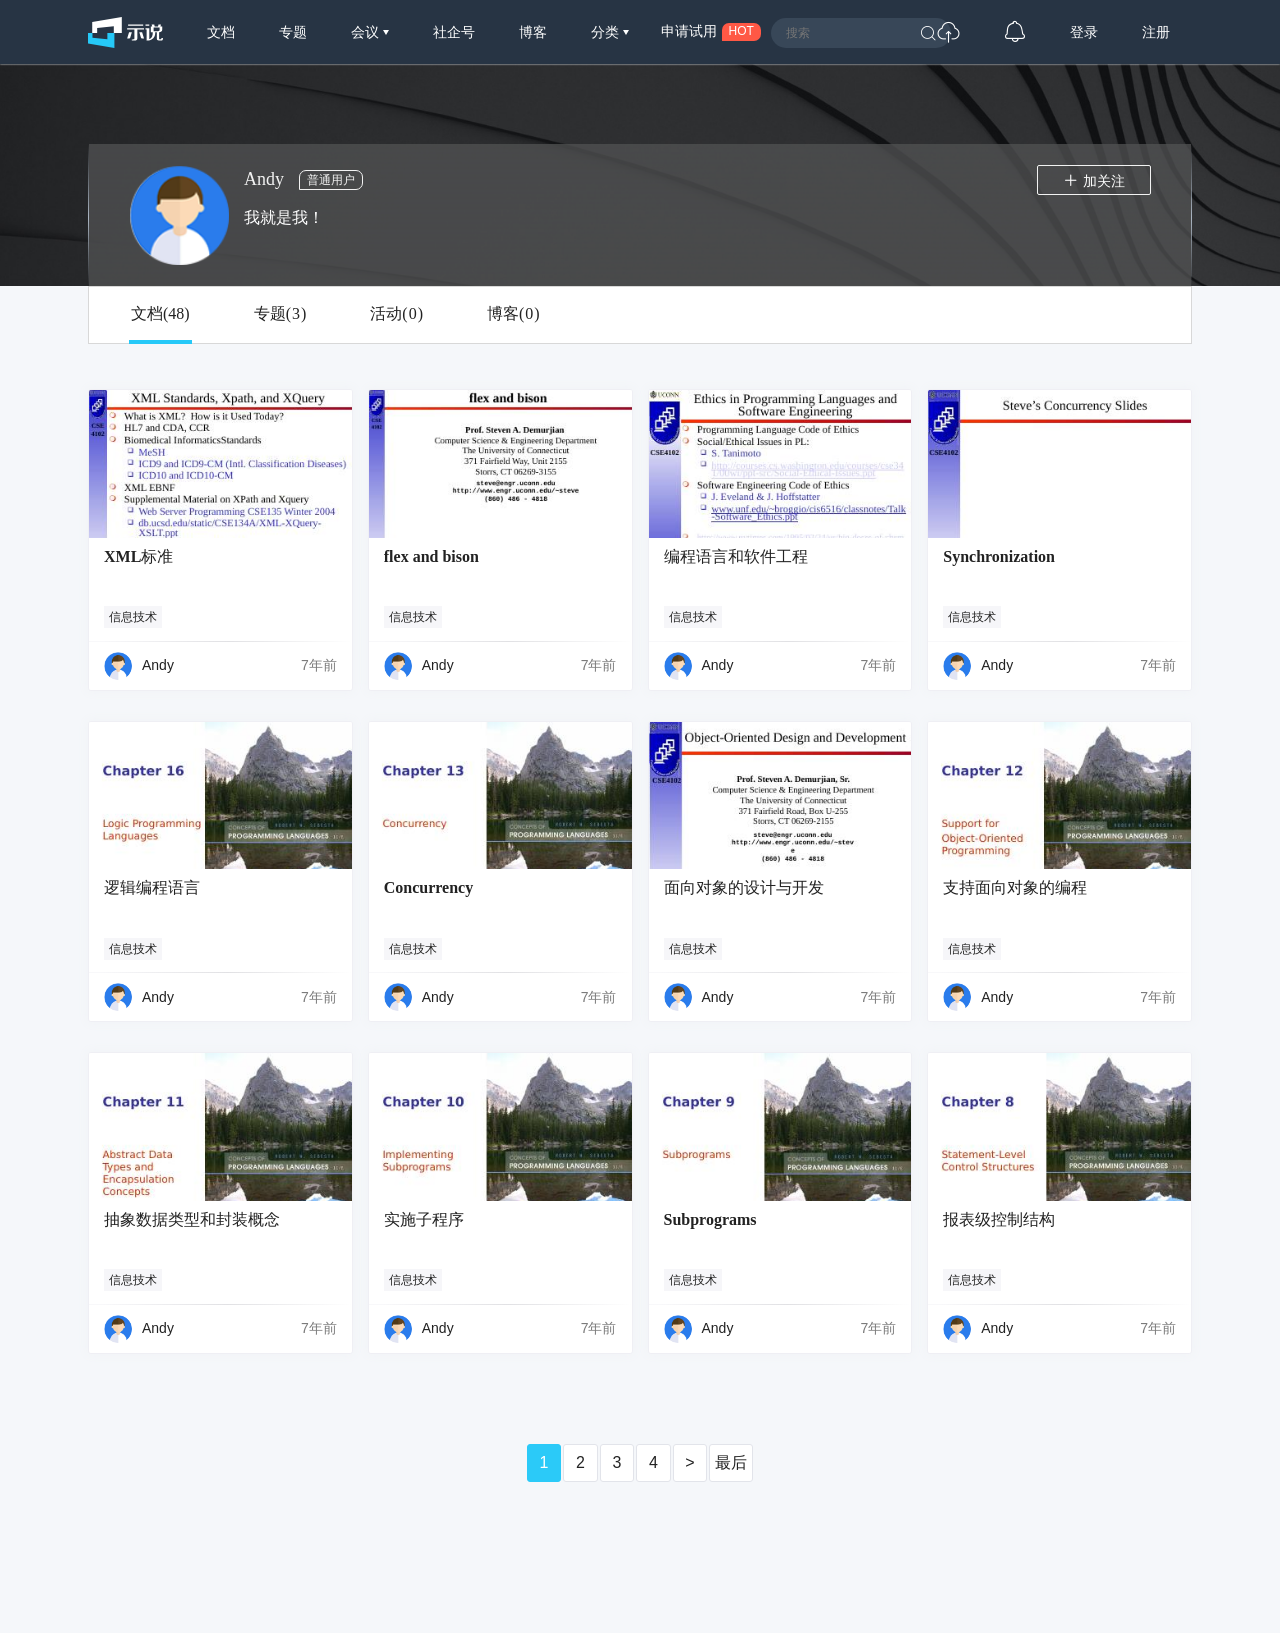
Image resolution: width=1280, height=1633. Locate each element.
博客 (533, 32)
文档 (221, 32)
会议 (367, 32)
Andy (158, 665)
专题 (293, 32)
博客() (513, 314)
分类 (607, 32)
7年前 (319, 665)
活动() (396, 314)
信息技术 (133, 617)
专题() (280, 314)
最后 (731, 1462)
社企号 (454, 32)
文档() (160, 314)
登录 (1084, 32)
